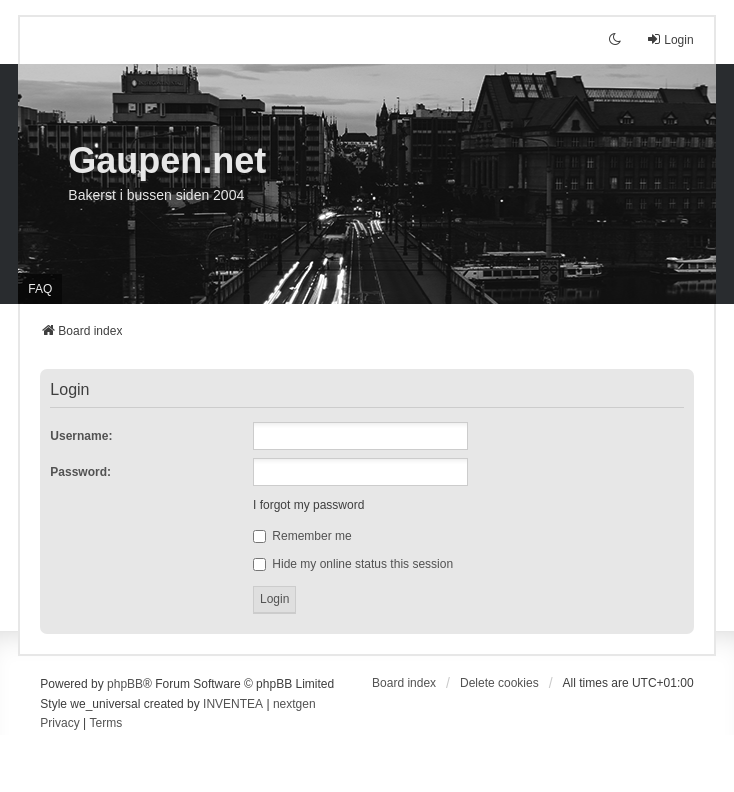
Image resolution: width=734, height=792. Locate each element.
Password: (80, 472)
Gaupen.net (167, 160)
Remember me (302, 536)
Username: (81, 436)
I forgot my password (308, 505)
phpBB (125, 684)
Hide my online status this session (353, 564)
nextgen (294, 704)
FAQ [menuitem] (40, 289)
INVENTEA (233, 704)
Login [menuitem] (669, 39)
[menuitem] (59, 724)
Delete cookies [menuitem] (499, 683)
